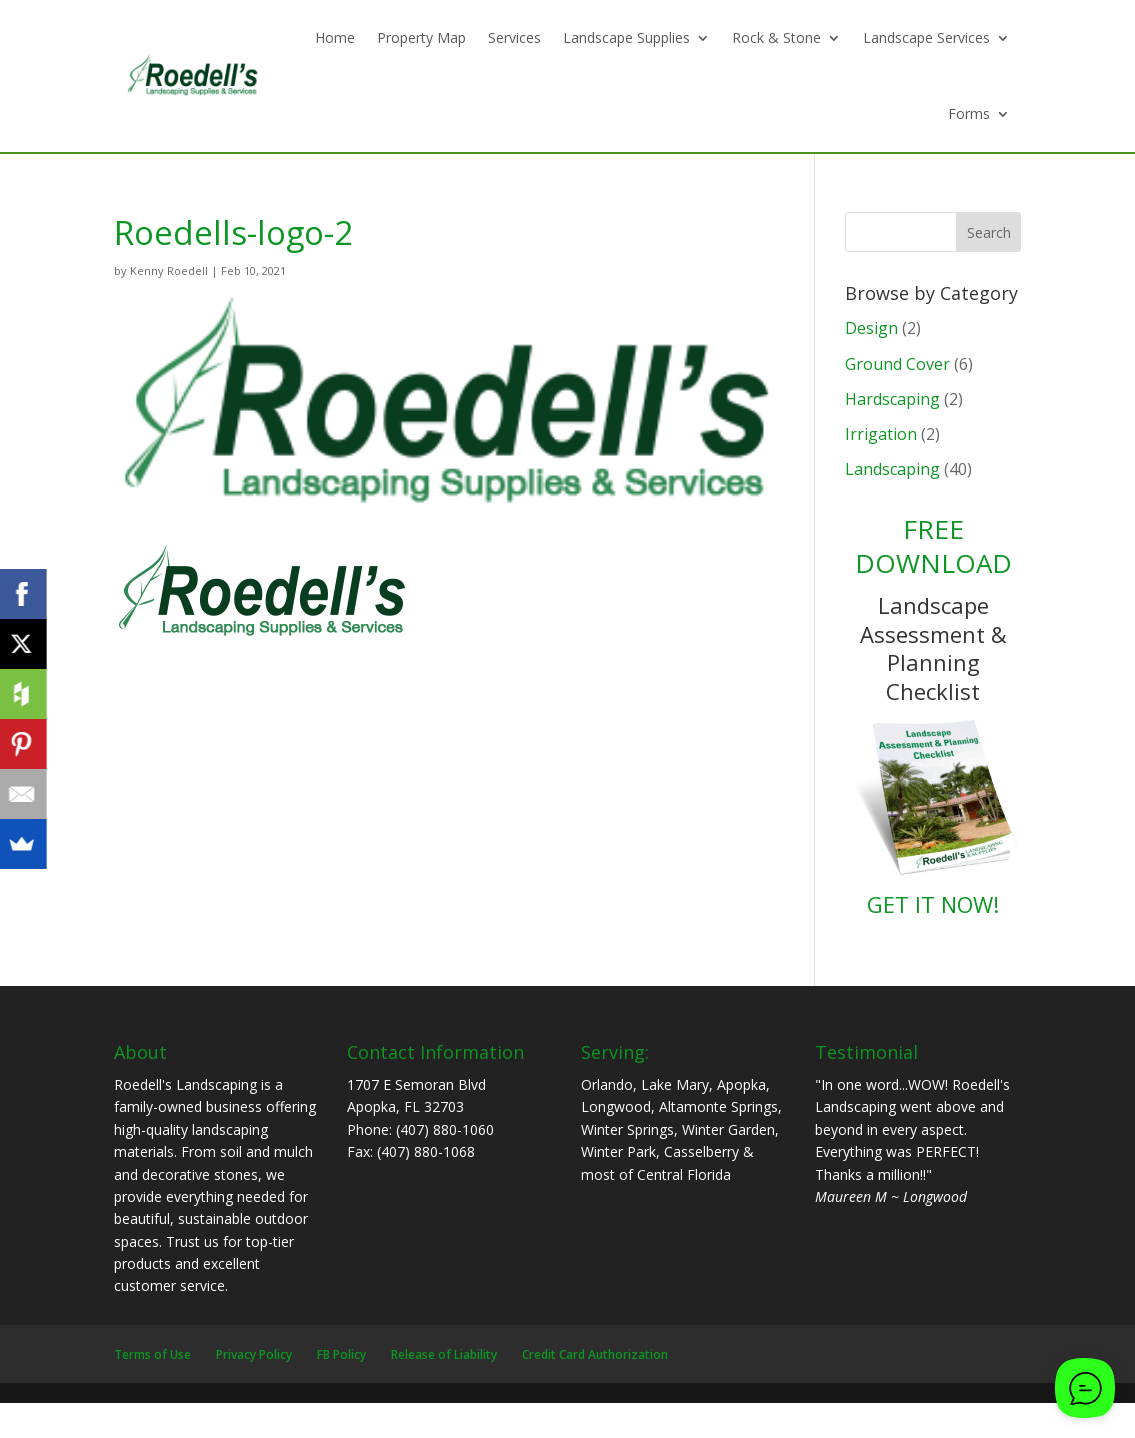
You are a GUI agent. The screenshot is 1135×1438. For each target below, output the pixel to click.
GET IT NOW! (933, 904)
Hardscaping (892, 399)
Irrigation (881, 434)
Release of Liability (444, 1354)
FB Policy (341, 1354)
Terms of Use (152, 1354)
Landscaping (892, 469)
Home (335, 37)
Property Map (421, 37)
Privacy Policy (254, 1354)
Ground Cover (897, 364)
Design (871, 328)
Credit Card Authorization (595, 1354)
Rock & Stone (776, 37)
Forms (969, 113)
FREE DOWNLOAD (933, 546)
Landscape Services (926, 37)
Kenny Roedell (169, 270)
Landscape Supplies (626, 37)
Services (514, 37)
